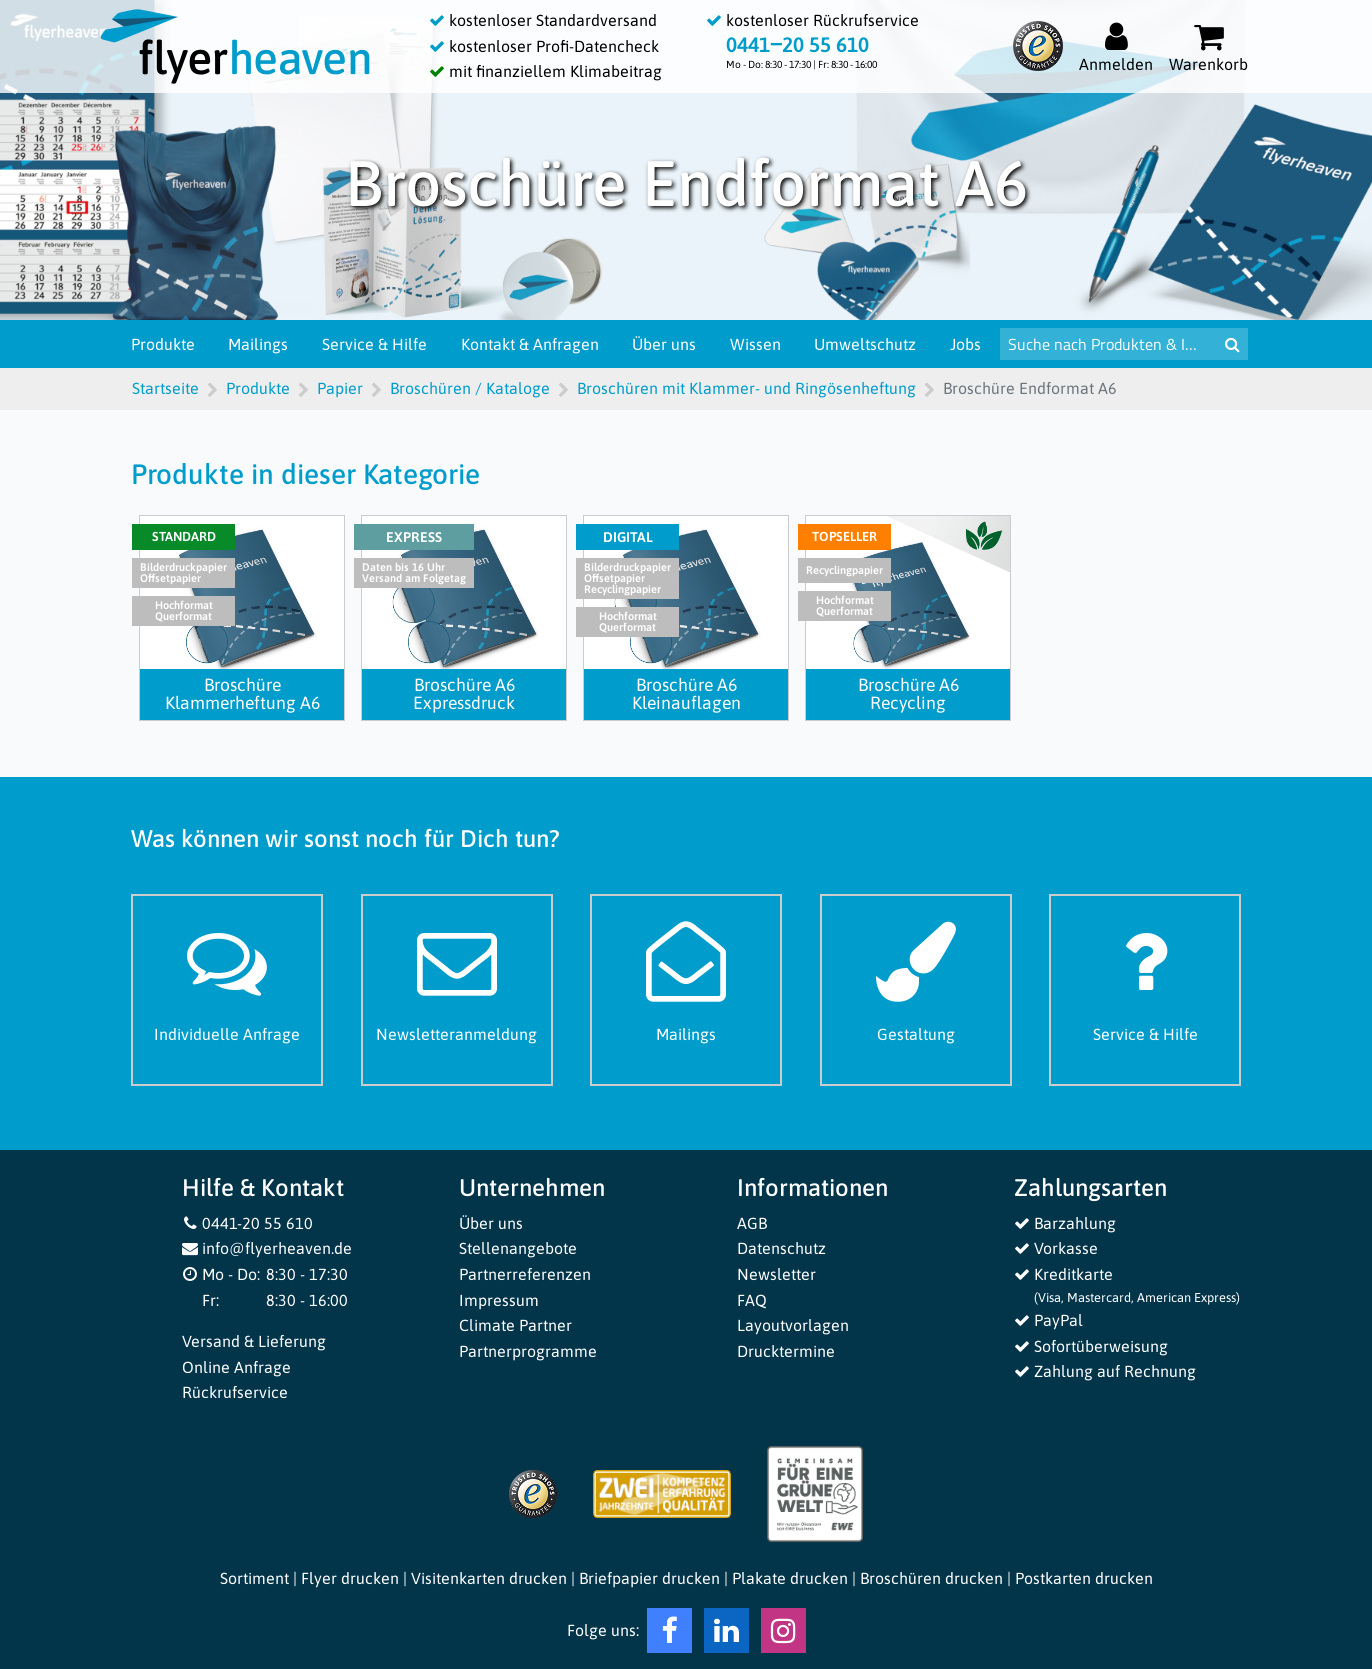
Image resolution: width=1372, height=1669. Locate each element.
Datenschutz (781, 1248)
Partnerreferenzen (525, 1274)
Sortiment (254, 1578)
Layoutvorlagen (793, 1325)
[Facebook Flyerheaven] (669, 1635)
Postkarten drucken (1084, 1578)
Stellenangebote (518, 1248)
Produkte (163, 344)
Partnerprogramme (528, 1351)
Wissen (755, 344)
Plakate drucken (790, 1578)
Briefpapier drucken (649, 1578)
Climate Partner (515, 1325)
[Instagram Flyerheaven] (783, 1635)
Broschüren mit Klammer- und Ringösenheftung (746, 388)
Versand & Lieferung (254, 1341)
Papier (340, 388)
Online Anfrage (236, 1367)
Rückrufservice (235, 1392)
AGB (752, 1223)
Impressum (499, 1300)
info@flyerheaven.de (267, 1248)
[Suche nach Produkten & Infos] (1108, 344)
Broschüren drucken (931, 1578)
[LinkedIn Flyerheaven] (726, 1635)
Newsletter (776, 1274)
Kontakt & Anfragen (530, 344)
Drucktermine (786, 1351)
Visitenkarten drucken (489, 1578)
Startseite (165, 388)
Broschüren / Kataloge (470, 388)
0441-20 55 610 (248, 1223)
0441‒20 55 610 (797, 44)
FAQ (752, 1300)
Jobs (965, 344)
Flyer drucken (350, 1578)
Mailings (258, 344)
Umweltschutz (865, 344)
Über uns (664, 344)
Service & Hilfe (374, 344)
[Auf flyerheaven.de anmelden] (1116, 46)
